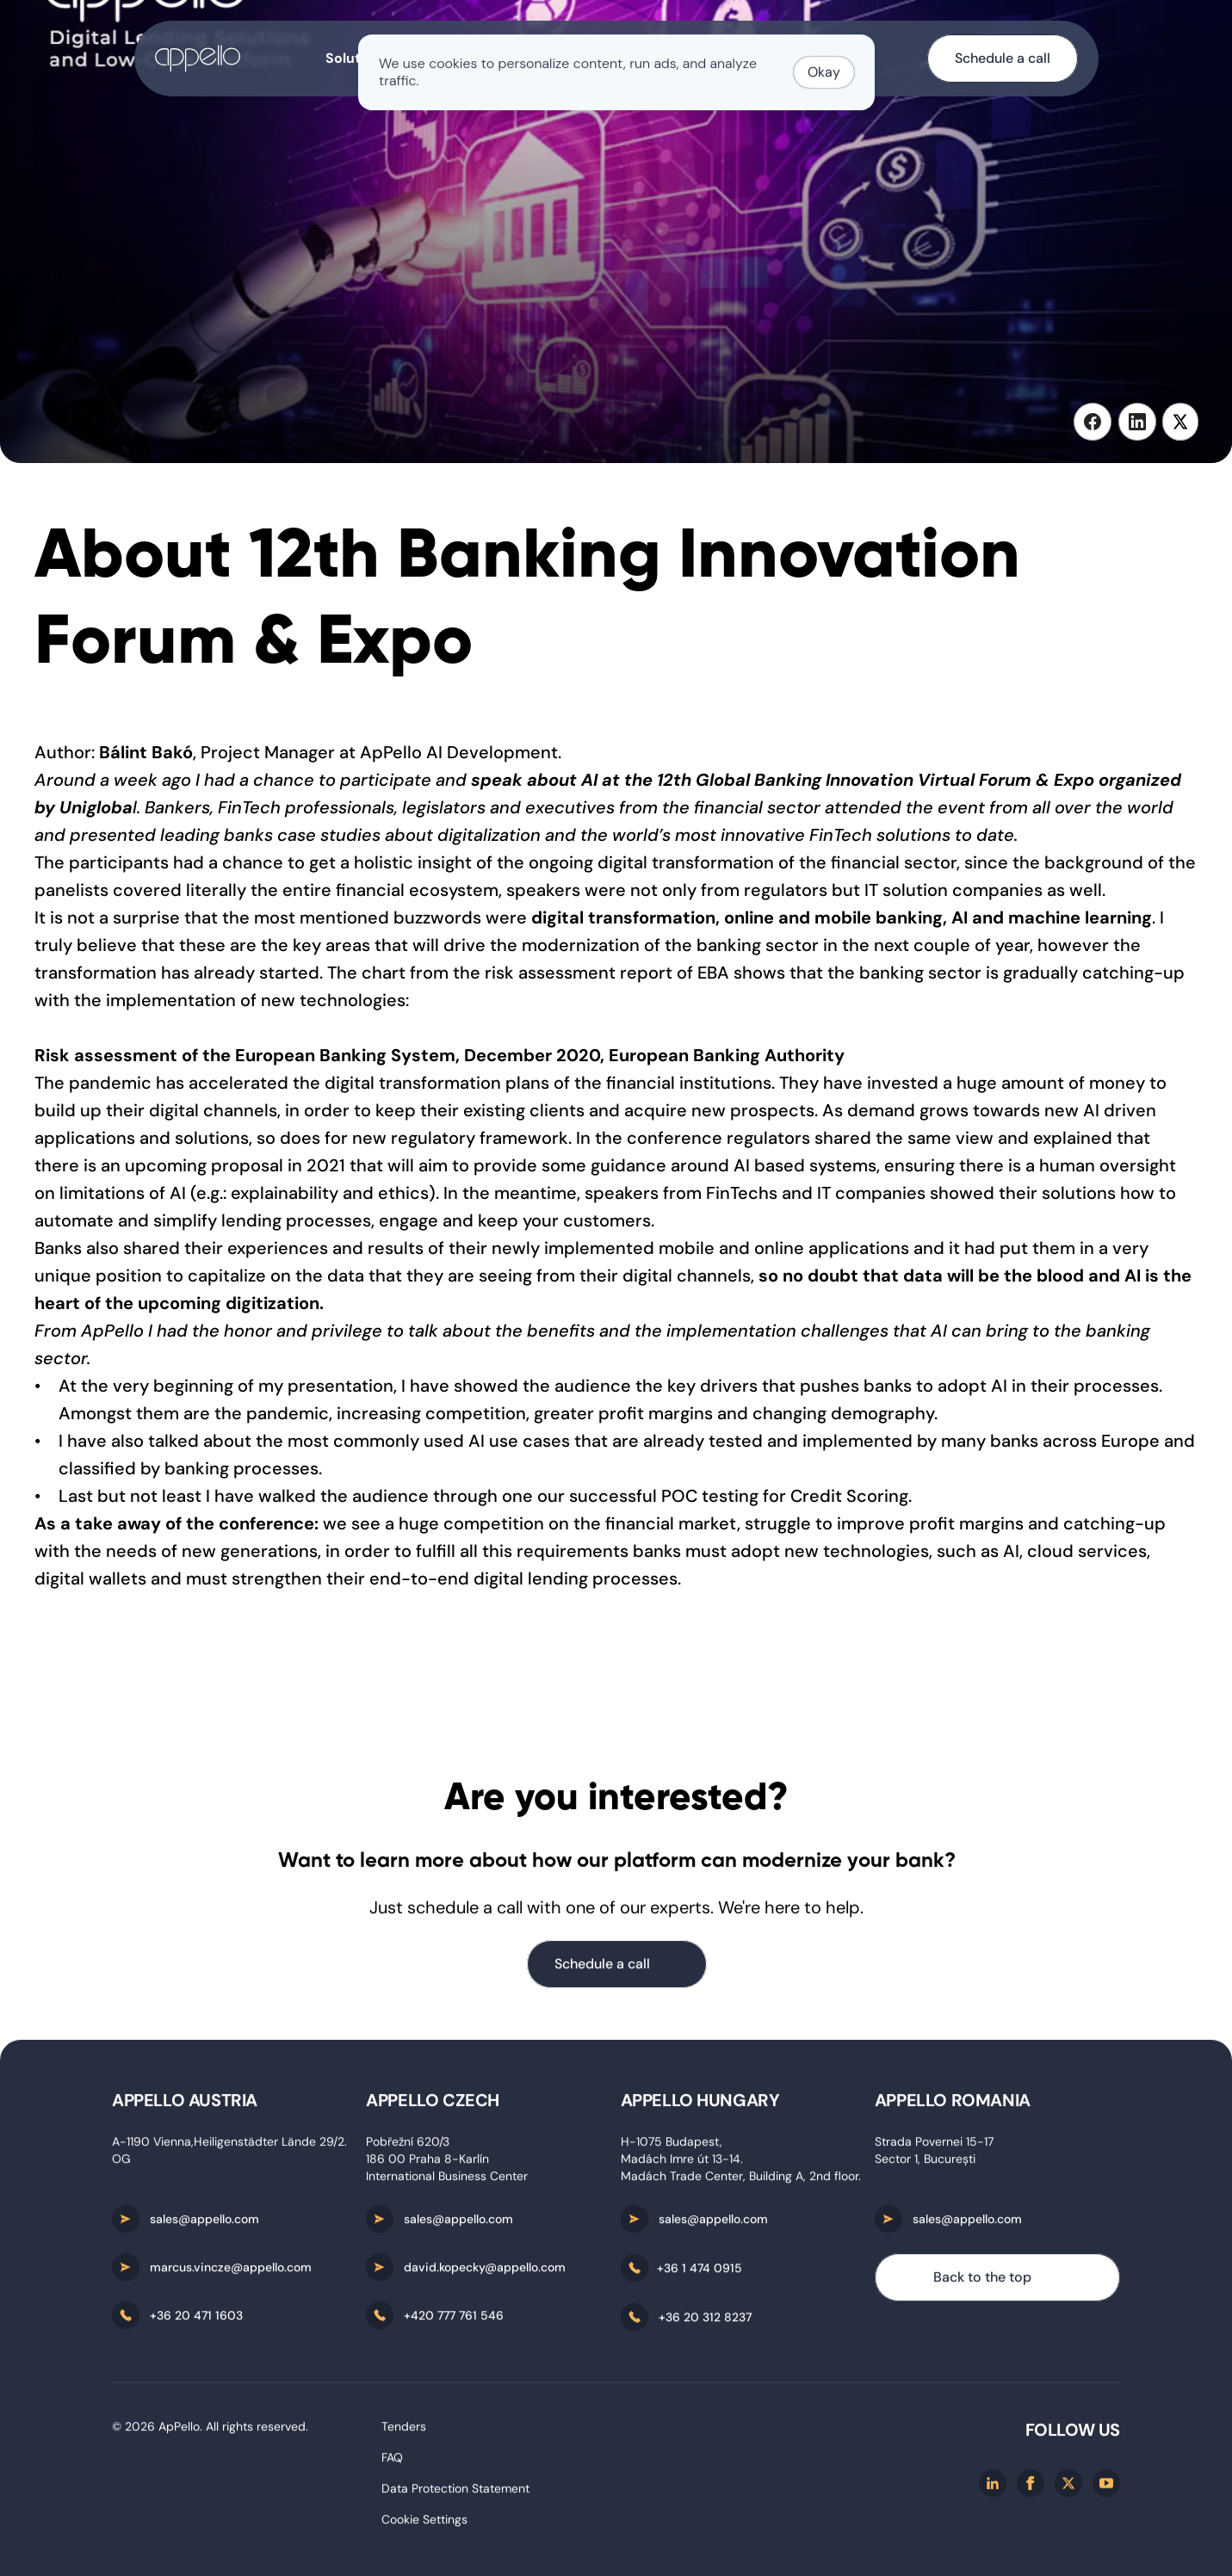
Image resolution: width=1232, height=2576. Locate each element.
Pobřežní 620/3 (407, 2145)
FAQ (392, 2460)
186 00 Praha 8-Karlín (427, 2162)
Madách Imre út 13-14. (682, 2162)
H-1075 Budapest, (673, 2145)
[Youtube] (1106, 2486)
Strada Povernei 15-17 (934, 2145)
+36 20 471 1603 (196, 2318)
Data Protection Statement (455, 2491)
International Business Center (447, 2179)
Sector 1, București (925, 2162)
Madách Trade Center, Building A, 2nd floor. (741, 2179)
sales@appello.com (204, 2222)
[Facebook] (1030, 2486)
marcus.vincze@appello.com (231, 2270)
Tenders (403, 2429)
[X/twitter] (1068, 2486)
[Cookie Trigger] (424, 2522)
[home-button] (197, 58)
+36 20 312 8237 (705, 2320)
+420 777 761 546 (454, 2318)
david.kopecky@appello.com (485, 2270)
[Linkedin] (992, 2486)
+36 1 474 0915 (699, 2271)
